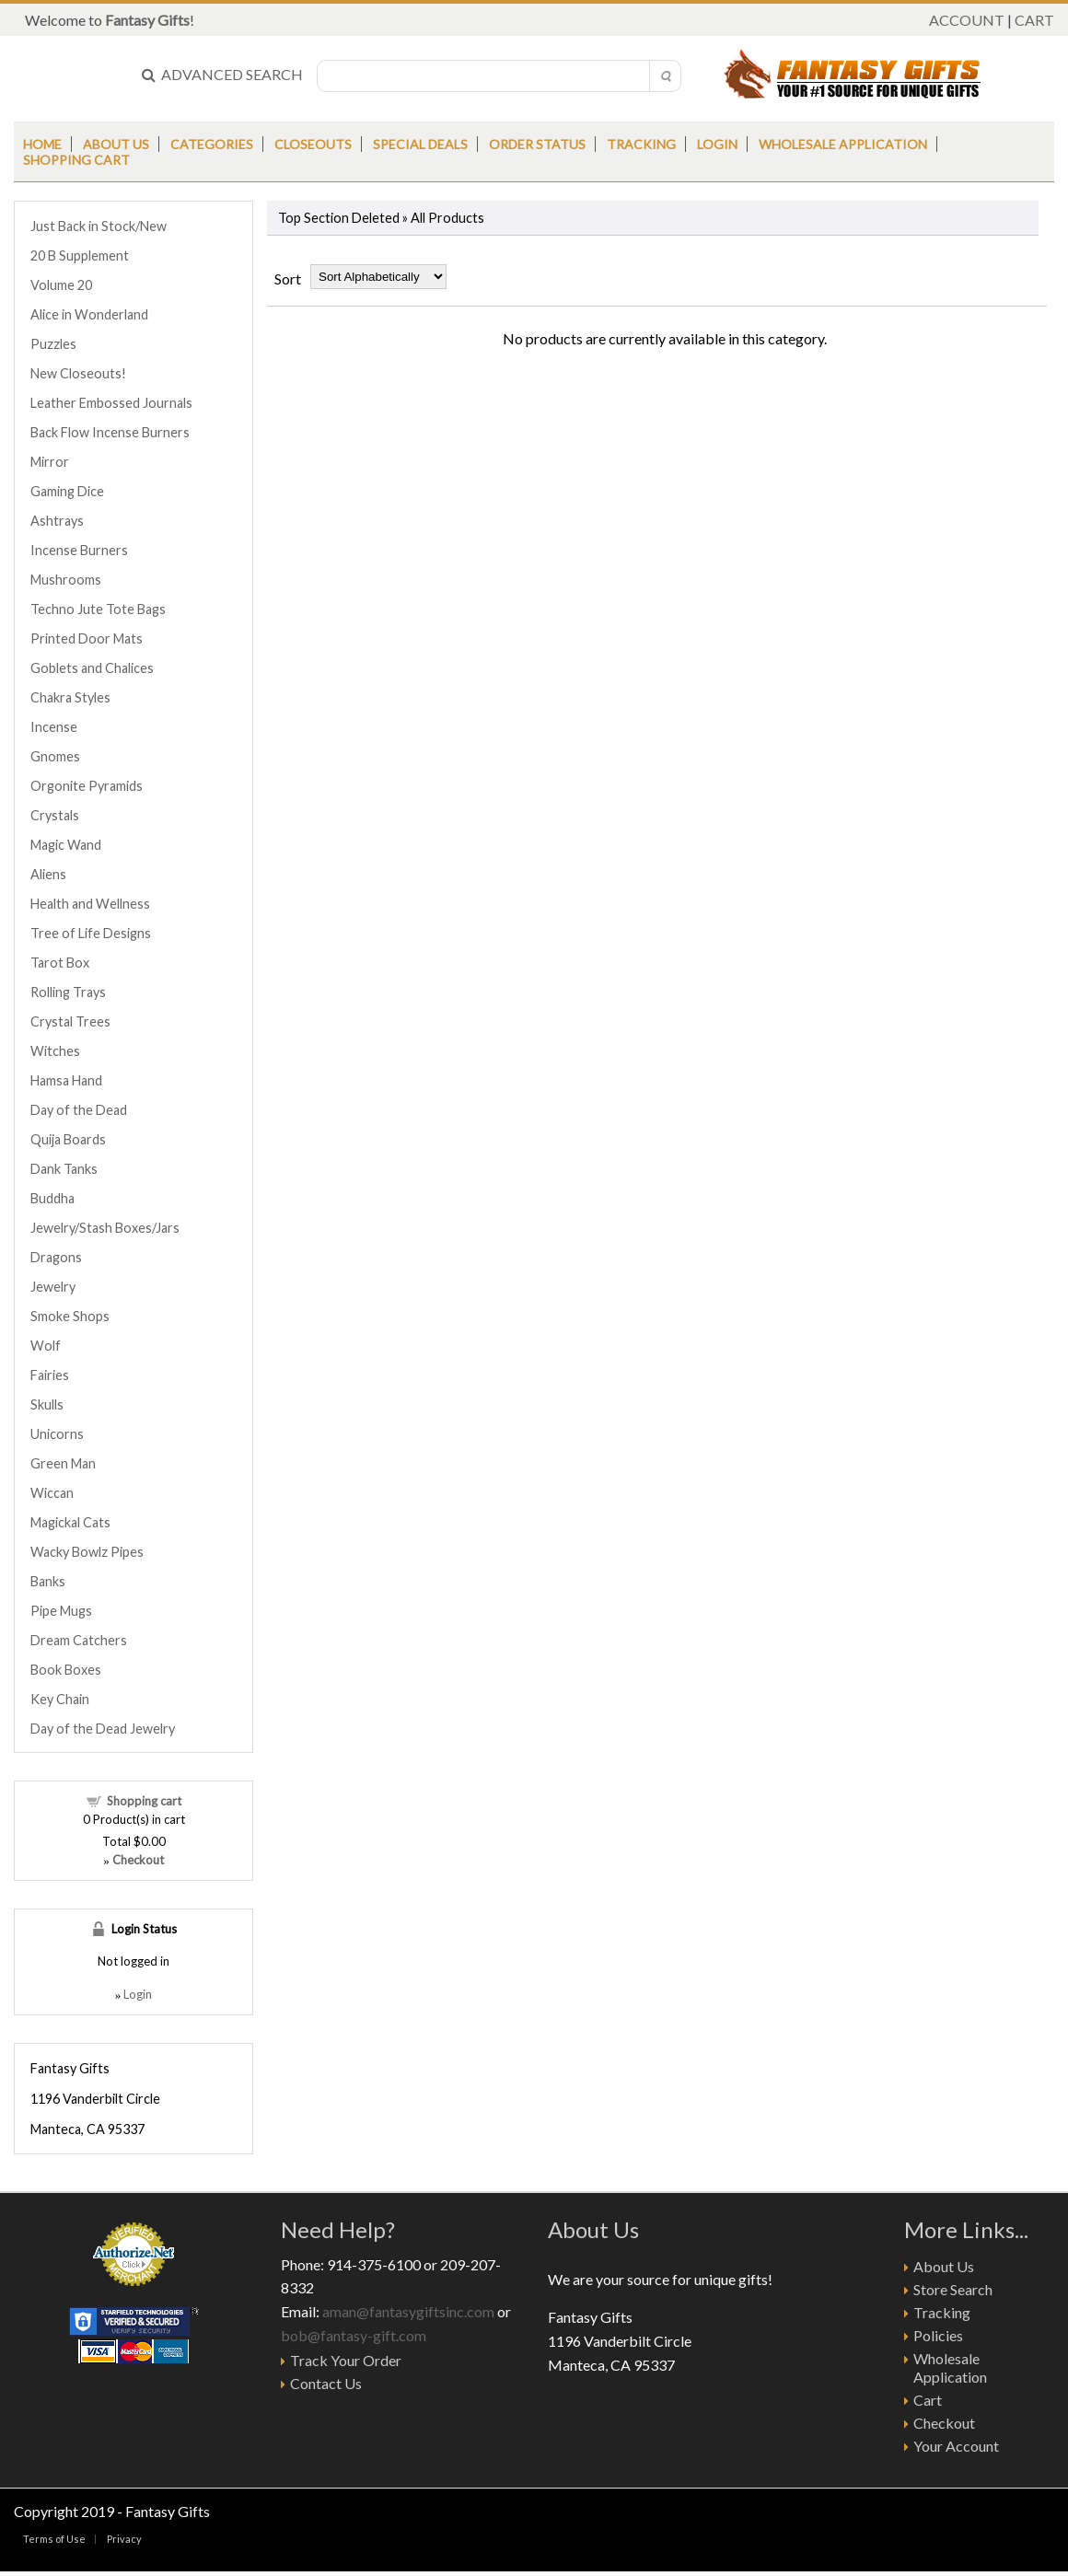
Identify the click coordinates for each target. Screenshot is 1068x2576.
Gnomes (55, 756)
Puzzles (53, 344)
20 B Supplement (79, 255)
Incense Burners (79, 550)
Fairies (49, 1375)
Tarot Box (59, 962)
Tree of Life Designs (90, 933)
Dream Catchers (78, 1640)
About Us (943, 2266)
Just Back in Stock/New (98, 226)
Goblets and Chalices (92, 668)
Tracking (641, 144)
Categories (211, 144)
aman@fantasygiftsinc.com (408, 2311)
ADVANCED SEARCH (222, 74)
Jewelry (52, 1286)
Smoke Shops (70, 1316)
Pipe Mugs (61, 1611)
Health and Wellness (90, 903)
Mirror (49, 462)
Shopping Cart (76, 160)
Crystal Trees (70, 1021)
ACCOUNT (966, 20)
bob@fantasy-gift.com (353, 2335)
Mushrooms (65, 579)
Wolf (45, 1345)
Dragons (56, 1257)
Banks (47, 1581)
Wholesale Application (843, 144)
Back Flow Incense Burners (110, 432)
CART (1034, 20)
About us (116, 144)
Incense (53, 727)
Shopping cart (144, 1800)
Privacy (124, 2539)
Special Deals (420, 144)
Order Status (537, 144)
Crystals (54, 815)
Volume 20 (61, 285)
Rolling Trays (68, 992)
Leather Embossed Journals (111, 403)
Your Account (956, 2445)
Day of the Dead (78, 1110)
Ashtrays (57, 520)
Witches (55, 1051)
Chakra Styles (70, 697)
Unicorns (57, 1434)
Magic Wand (65, 845)
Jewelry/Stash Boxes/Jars (105, 1228)
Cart (927, 2399)
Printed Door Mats (86, 638)
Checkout (944, 2422)
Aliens (48, 874)
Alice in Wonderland (89, 314)
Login (717, 144)
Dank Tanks (64, 1169)
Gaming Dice (67, 491)
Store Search (953, 2289)
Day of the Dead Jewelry (102, 1728)
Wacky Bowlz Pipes (87, 1552)
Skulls (47, 1404)
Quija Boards (68, 1139)
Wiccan (52, 1493)
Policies (938, 2335)
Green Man (63, 1463)
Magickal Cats (70, 1522)
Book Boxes (65, 1669)
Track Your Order (345, 2360)
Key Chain (59, 1699)
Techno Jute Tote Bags (98, 609)
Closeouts (313, 144)
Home (42, 144)
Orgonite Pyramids (86, 786)
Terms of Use (54, 2539)
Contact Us (326, 2383)
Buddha (52, 1198)
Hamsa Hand (66, 1080)
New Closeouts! (78, 373)
